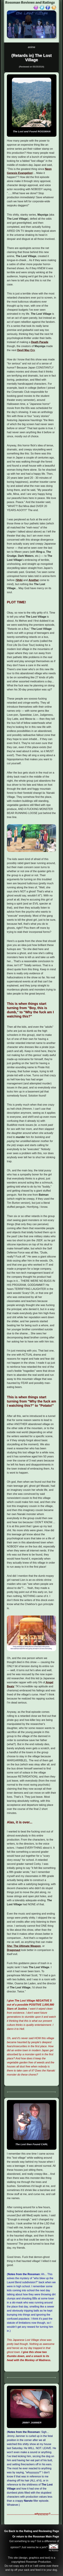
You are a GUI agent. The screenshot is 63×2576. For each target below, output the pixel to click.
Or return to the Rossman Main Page (35, 2536)
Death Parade (39, 342)
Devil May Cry (26, 350)
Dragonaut (13, 1950)
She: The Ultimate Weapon (24, 1946)
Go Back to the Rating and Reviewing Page (31, 2531)
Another (34, 580)
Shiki (19, 580)
